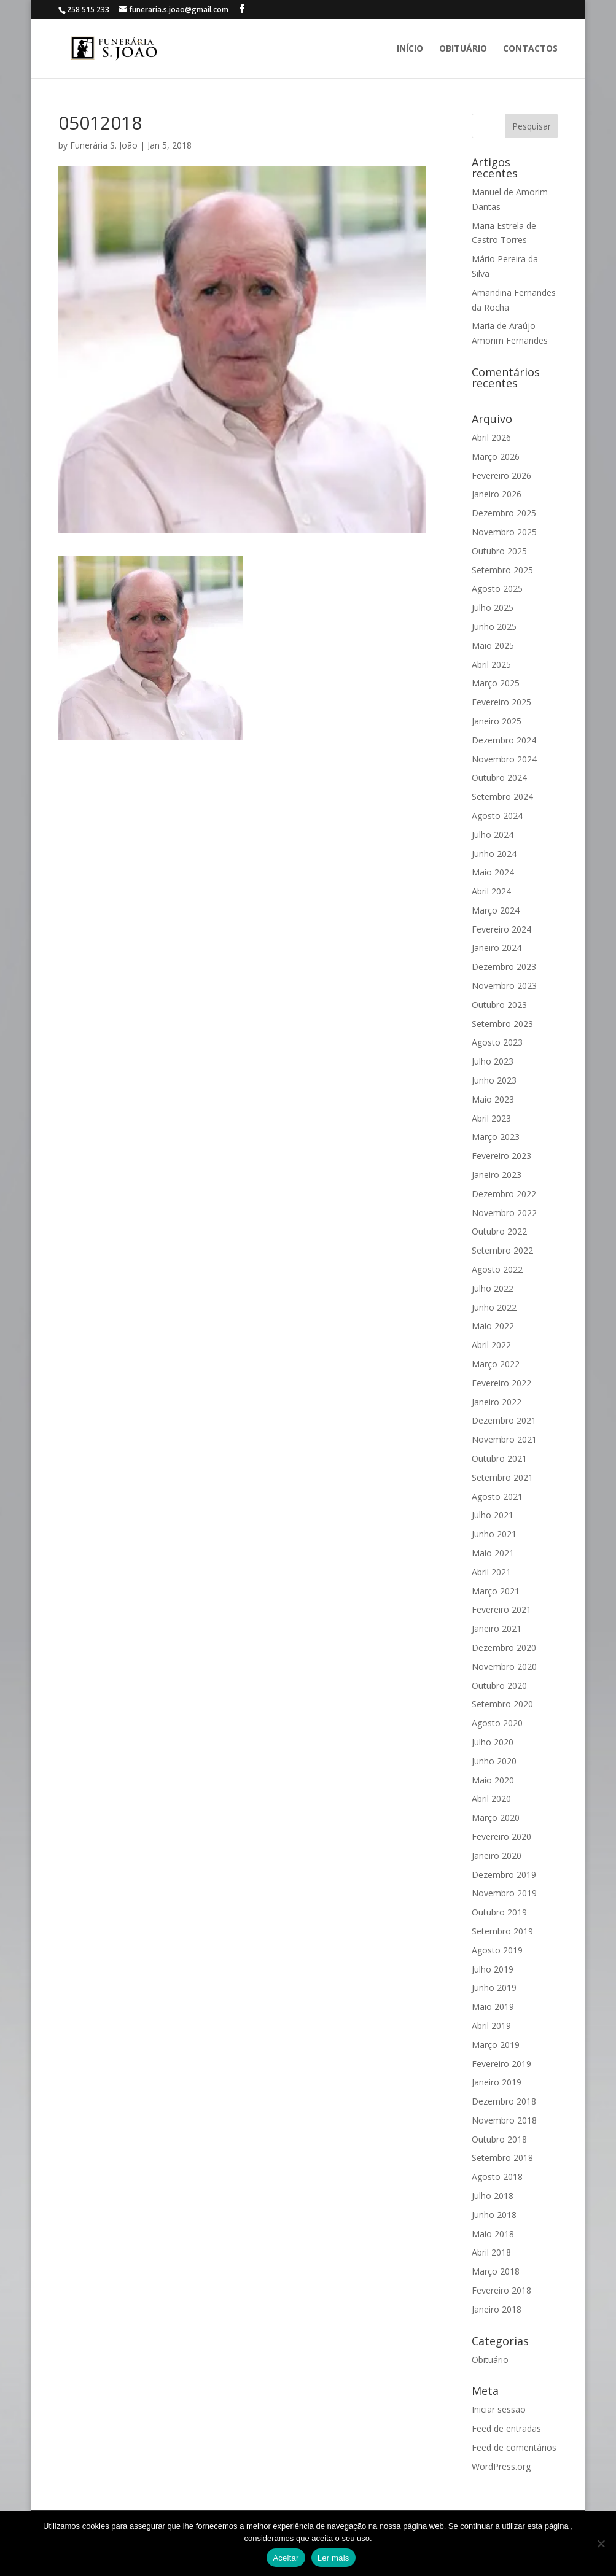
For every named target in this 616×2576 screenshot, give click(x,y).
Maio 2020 (493, 1780)
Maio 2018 (493, 2234)
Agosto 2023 (497, 1042)
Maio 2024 (493, 872)
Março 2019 (496, 2044)
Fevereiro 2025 (501, 702)
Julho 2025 (492, 607)
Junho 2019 (494, 1987)
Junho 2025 (494, 626)
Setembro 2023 (502, 1024)
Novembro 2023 (504, 985)
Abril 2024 (491, 891)
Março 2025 (496, 683)
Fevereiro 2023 (501, 1156)
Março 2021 (496, 1591)
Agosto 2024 (497, 815)
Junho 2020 (494, 1761)
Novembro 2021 (504, 1439)
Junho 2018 (494, 2215)
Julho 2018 (492, 2196)
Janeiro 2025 (496, 721)
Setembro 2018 (502, 2157)
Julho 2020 (492, 1742)
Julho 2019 (492, 1969)
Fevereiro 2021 (501, 1609)
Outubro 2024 (499, 777)
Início (410, 49)
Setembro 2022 (502, 1250)
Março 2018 (496, 2271)
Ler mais (333, 2557)
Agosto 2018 (497, 2176)
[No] (601, 2543)
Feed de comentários (514, 2447)
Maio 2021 (493, 1553)
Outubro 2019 (499, 1912)
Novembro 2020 (504, 1666)
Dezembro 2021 (504, 1420)
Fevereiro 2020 (501, 1836)
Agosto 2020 (497, 1723)
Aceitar (285, 2557)
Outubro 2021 (499, 1458)
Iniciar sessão (499, 2409)
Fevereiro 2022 (501, 1383)
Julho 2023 (492, 1061)
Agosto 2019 (497, 1950)
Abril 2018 (491, 2252)
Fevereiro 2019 (501, 2064)
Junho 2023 (494, 1080)
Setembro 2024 (502, 796)
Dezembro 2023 (504, 966)
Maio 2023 (493, 1099)
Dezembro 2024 (504, 740)
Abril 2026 (491, 437)
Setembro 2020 (502, 1704)
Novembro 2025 (504, 532)
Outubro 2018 (499, 2139)
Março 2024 (496, 910)
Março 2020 (496, 1817)
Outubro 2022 (499, 1231)
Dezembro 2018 (504, 2101)
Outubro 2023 (499, 1005)
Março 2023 (496, 1137)
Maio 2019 (493, 2006)
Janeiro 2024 (496, 947)
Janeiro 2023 (496, 1175)
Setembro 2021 (502, 1477)
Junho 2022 (494, 1307)
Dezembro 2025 (504, 513)
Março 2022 (496, 1364)
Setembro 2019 (502, 1931)
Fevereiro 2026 (501, 475)
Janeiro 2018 (496, 2309)
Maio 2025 (493, 645)
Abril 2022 (491, 1345)
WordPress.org (501, 2466)
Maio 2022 (493, 1326)
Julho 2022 (492, 1288)
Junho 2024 (494, 853)
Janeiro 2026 (496, 494)
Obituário (463, 49)
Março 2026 (496, 456)
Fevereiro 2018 (501, 2290)
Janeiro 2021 (496, 1628)
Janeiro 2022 (496, 1402)
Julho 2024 (492, 834)
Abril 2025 (491, 664)
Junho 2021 (494, 1534)
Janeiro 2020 (496, 1855)
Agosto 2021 (497, 1496)
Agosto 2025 (497, 588)
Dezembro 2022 (504, 1194)
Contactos (530, 49)
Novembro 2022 (504, 1213)
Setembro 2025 (502, 570)
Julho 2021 (492, 1515)
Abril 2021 (491, 1572)
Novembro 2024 (504, 759)
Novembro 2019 (504, 1893)
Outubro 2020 (499, 1685)
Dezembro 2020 (504, 1647)
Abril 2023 (491, 1118)
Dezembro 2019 (504, 1874)
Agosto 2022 (497, 1269)
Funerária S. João (104, 145)
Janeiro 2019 (496, 2082)
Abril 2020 (491, 1798)
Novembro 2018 (504, 2120)
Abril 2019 (491, 2025)
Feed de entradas (506, 2428)
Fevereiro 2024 (501, 929)
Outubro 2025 (499, 551)
